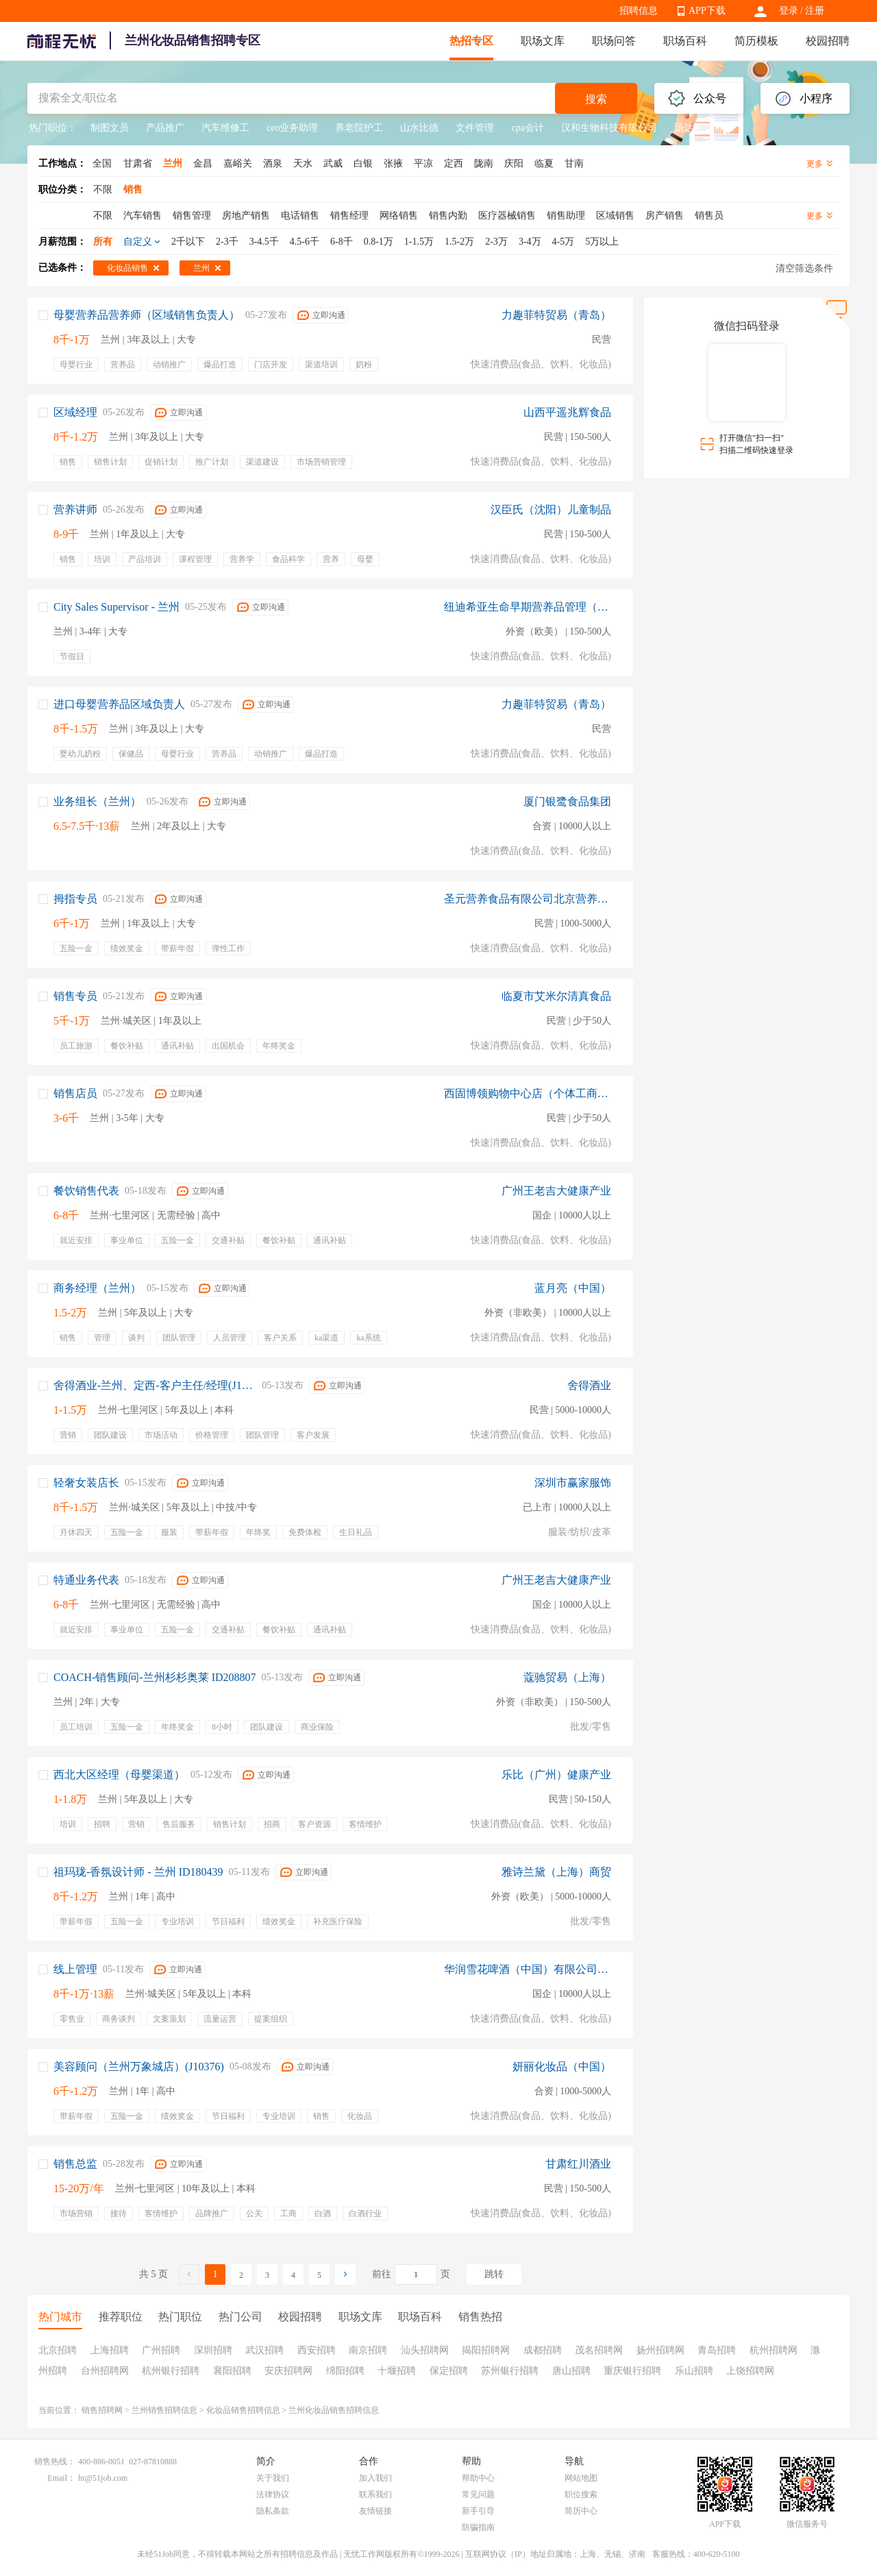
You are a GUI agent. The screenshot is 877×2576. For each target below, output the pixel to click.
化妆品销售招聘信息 (243, 2410)
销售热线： (54, 2461)
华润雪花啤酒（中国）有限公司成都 (527, 1969)
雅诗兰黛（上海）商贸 (556, 1872)
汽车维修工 (225, 128)
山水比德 (419, 128)
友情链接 (375, 2511)
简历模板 (756, 41)
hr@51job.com (102, 2478)
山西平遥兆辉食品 (567, 412)
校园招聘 (828, 41)
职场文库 (543, 41)
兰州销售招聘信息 (164, 2410)
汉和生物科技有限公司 (609, 128)
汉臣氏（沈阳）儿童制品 (551, 509)
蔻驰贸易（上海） (567, 1677)
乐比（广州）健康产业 (556, 1774)
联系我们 (375, 2494)
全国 (102, 163)
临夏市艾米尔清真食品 (556, 996)
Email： (61, 2478)
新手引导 (478, 2511)
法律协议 (272, 2494)
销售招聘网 (102, 2410)
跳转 (494, 2274)
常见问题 (478, 2494)
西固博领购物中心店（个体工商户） (527, 1093)
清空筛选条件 (804, 268)
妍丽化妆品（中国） (561, 2066)
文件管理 (475, 128)
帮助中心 (478, 2478)
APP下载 (707, 10)
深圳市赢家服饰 (572, 1482)
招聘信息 (638, 10)
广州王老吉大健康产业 (556, 1191)
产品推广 (165, 128)
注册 (814, 10)
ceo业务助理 (292, 128)
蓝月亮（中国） (572, 1288)
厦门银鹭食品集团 (567, 801)
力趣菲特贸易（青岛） (556, 315)
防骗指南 (478, 2527)
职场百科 (685, 41)
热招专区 (471, 41)
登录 (788, 10)
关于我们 (272, 2478)
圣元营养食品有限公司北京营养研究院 (527, 899)
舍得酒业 (589, 1385)
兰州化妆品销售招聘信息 (333, 2410)
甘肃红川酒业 (578, 2164)
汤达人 (688, 128)
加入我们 (375, 2478)
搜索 (596, 99)
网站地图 (581, 2478)
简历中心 (581, 2511)
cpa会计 (527, 128)
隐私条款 (272, 2511)
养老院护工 (359, 128)
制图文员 (109, 128)
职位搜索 (581, 2494)
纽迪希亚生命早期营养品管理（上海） (527, 607)
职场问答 (614, 41)
